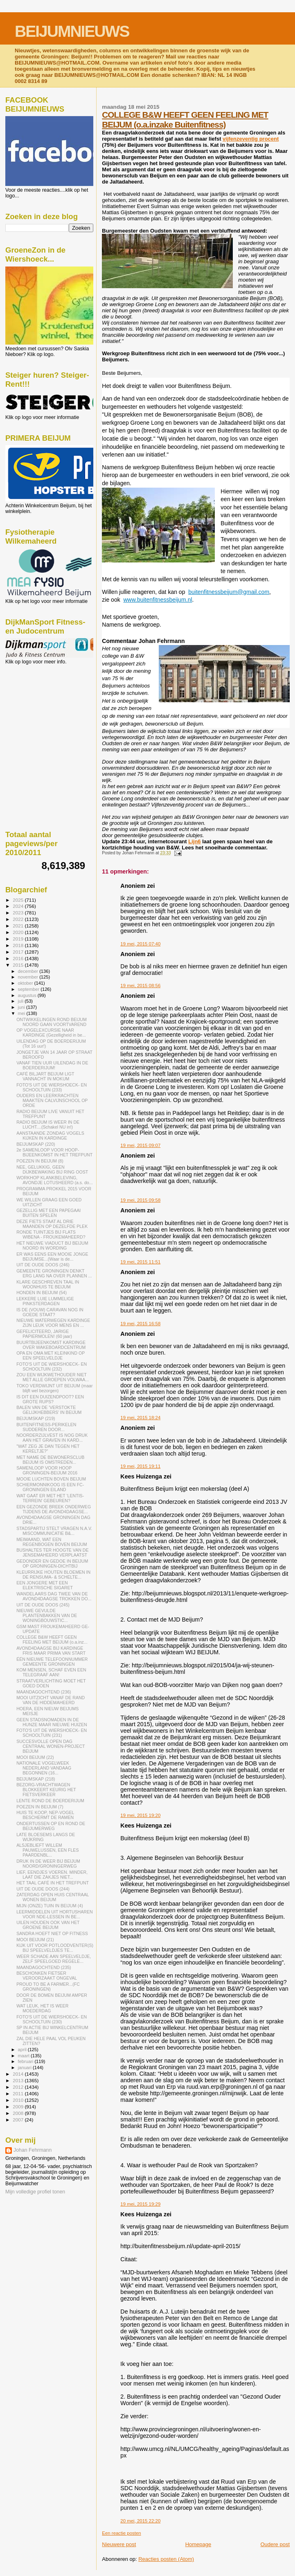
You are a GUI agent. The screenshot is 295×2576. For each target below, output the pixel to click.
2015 (19, 965)
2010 (19, 2100)
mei (22, 1013)
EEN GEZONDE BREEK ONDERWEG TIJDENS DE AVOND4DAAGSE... (53, 1509)
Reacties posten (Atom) (166, 2559)
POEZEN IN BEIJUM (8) (39, 1160)
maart (24, 2055)
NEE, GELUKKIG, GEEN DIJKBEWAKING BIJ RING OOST (52, 1169)
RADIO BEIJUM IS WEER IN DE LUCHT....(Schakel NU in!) (47, 1124)
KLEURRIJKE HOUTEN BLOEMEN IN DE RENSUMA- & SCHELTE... (53, 1574)
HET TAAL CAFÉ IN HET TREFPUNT (52, 1882)
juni (22, 1007)
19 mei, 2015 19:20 (140, 1815)
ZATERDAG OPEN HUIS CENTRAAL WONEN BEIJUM (52, 1897)
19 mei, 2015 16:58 (140, 1323)
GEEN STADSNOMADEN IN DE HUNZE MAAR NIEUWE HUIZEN (51, 1722)
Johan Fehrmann (33, 2150)
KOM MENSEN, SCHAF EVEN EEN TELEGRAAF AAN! (51, 1672)
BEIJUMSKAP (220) (35, 1144)
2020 (19, 932)
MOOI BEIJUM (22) (35, 1757)
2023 (19, 912)
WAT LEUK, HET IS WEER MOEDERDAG (42, 2008)
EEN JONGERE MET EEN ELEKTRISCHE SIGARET (44, 1585)
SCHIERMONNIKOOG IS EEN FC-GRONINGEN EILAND (50, 1487)
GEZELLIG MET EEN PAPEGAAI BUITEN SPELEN (48, 1213)
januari (25, 2067)
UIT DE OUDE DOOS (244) (43, 1888)
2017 (19, 951)
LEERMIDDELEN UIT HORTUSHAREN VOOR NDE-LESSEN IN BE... (54, 1914)
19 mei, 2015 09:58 (140, 1200)
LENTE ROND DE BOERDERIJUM (50, 1800)
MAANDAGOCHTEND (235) (43, 1967)
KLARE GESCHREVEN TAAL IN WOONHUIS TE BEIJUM (47, 1284)
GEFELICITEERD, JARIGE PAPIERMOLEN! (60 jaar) (44, 1334)
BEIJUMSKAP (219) (35, 1418)
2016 (19, 958)
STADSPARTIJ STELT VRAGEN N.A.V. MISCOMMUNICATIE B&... (54, 1531)
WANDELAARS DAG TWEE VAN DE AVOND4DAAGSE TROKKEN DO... (53, 1596)
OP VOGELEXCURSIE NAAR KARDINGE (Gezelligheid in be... (51, 1032)
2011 (19, 2093)
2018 (19, 945)
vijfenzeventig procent (251, 139)
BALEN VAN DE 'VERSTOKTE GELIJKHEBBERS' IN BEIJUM (48, 1410)
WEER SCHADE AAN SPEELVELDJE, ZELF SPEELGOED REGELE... (53, 1959)
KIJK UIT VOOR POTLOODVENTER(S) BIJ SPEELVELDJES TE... (54, 1948)
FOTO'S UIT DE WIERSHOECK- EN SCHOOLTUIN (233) (51, 1087)
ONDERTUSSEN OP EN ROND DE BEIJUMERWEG (50, 1826)
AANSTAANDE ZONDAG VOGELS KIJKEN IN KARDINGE (50, 1135)
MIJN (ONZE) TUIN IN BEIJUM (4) (49, 1905)
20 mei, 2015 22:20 (140, 2520)
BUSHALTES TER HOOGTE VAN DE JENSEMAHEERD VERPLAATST (52, 1552)
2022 (19, 919)
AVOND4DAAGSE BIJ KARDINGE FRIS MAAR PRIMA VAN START (51, 1650)
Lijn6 (194, 841)
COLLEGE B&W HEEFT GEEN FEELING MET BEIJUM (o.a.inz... (52, 1639)
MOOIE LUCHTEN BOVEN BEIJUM (51, 1478)
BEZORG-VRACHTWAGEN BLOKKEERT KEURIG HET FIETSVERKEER (46, 1789)
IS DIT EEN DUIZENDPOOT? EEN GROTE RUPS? (50, 1399)
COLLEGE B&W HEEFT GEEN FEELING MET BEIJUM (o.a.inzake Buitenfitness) (185, 119)
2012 (19, 2087)
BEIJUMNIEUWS (72, 31)
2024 (19, 906)
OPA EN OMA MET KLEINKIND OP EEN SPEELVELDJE (50, 1355)
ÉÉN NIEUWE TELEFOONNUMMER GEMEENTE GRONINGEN (52, 1662)
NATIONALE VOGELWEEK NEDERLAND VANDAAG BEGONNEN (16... (43, 1768)
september (29, 989)
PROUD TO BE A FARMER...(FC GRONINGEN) (48, 1986)
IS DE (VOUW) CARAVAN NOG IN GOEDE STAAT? (49, 1312)
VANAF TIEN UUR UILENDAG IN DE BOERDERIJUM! (52, 1065)
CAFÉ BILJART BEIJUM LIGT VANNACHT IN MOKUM (45, 1076)
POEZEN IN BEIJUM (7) (39, 1806)
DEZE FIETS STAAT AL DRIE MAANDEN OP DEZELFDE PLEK (52, 1224)
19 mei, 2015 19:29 (140, 2204)
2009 (19, 2106)
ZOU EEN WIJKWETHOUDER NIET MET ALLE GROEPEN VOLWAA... (52, 1377)
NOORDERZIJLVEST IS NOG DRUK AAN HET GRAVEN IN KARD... (52, 1438)
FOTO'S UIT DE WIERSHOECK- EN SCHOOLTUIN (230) (51, 2019)
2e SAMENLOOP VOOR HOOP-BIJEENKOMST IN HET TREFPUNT (54, 1152)
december (29, 971)
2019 (19, 938)
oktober (26, 983)
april (23, 2049)
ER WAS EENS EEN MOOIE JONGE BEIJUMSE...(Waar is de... (52, 1256)
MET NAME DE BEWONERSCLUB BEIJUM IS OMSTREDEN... (50, 1460)
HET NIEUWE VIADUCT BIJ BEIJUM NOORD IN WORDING (52, 1245)
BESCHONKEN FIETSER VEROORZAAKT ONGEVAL (46, 1975)
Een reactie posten (121, 2533)
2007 (19, 2119)
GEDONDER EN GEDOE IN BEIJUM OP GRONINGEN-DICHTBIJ (52, 1563)
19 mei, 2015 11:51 (140, 1261)
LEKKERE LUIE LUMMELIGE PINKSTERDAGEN (45, 1301)
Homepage (198, 2544)
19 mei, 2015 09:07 (140, 1145)
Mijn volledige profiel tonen (35, 2192)
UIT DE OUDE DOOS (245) (43, 1604)
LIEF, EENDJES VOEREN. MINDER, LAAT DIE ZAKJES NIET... (52, 1874)
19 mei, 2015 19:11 (140, 1466)
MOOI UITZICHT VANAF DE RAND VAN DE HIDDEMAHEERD (50, 1700)
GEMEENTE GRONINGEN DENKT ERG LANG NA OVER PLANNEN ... (54, 1273)
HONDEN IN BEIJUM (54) (41, 1292)
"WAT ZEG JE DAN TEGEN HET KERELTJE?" (47, 1449)
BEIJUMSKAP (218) (35, 1778)
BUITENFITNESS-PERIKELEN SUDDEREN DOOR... (46, 1427)
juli (21, 1001)
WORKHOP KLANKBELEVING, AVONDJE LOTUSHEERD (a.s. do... (54, 1180)
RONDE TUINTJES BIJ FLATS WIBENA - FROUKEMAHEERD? (50, 1234)
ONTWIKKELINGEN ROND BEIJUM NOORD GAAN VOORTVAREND (51, 1022)
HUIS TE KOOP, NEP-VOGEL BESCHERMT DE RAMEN (45, 1815)
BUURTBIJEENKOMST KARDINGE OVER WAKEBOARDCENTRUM (51, 1345)
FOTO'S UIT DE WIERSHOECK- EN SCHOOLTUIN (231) (51, 1733)
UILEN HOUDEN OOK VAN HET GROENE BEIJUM (47, 1925)
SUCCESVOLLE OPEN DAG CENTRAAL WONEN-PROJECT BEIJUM (50, 1746)
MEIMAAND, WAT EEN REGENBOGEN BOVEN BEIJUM (51, 1542)
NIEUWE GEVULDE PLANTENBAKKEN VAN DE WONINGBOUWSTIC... (46, 1615)
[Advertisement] (42, 708)
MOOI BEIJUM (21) (35, 1939)
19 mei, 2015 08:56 (140, 985)
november (29, 976)
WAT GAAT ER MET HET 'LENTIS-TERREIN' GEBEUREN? (50, 1498)
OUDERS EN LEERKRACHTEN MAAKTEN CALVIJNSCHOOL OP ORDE (52, 1100)
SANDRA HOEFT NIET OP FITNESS (52, 1933)
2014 (19, 2073)
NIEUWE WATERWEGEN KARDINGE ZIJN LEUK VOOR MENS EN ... (53, 1323)
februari (26, 2061)
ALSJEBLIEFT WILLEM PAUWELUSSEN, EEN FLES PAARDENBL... (47, 1850)
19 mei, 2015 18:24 (140, 1417)
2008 (19, 2113)
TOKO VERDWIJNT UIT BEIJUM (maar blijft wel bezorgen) (54, 1388)
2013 (19, 2080)
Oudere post (275, 2544)
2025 (19, 900)
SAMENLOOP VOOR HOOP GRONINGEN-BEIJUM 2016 (46, 1470)
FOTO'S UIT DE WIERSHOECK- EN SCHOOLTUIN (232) (51, 1366)
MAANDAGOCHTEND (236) (43, 1691)
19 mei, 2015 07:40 (140, 943)
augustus (28, 995)
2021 (19, 925)
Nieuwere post (119, 2544)
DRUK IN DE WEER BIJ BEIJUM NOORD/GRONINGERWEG (48, 1863)
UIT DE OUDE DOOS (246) (43, 1264)
